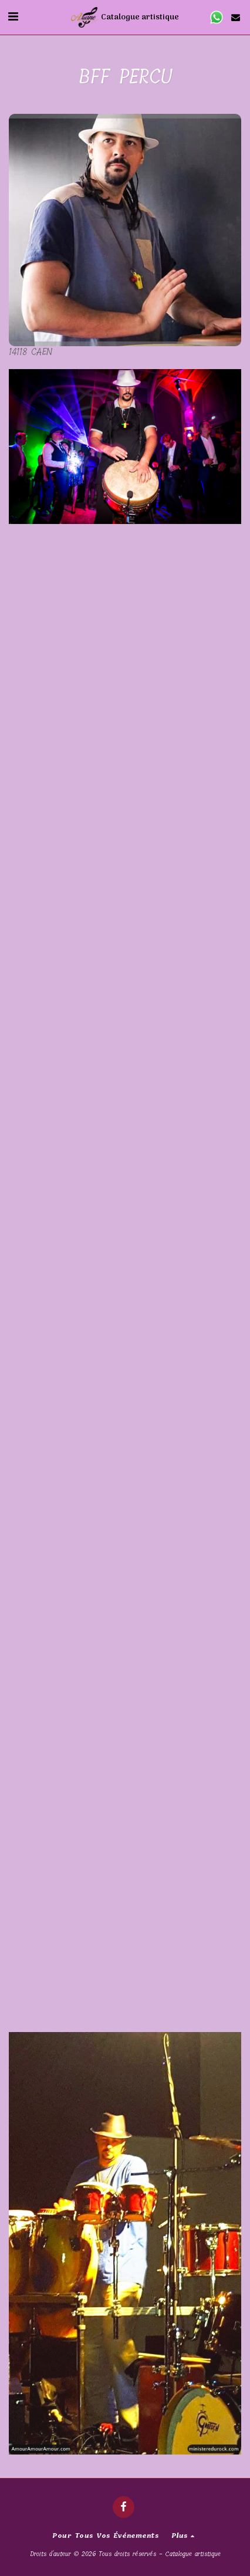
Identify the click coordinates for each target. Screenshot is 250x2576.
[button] (13, 17)
